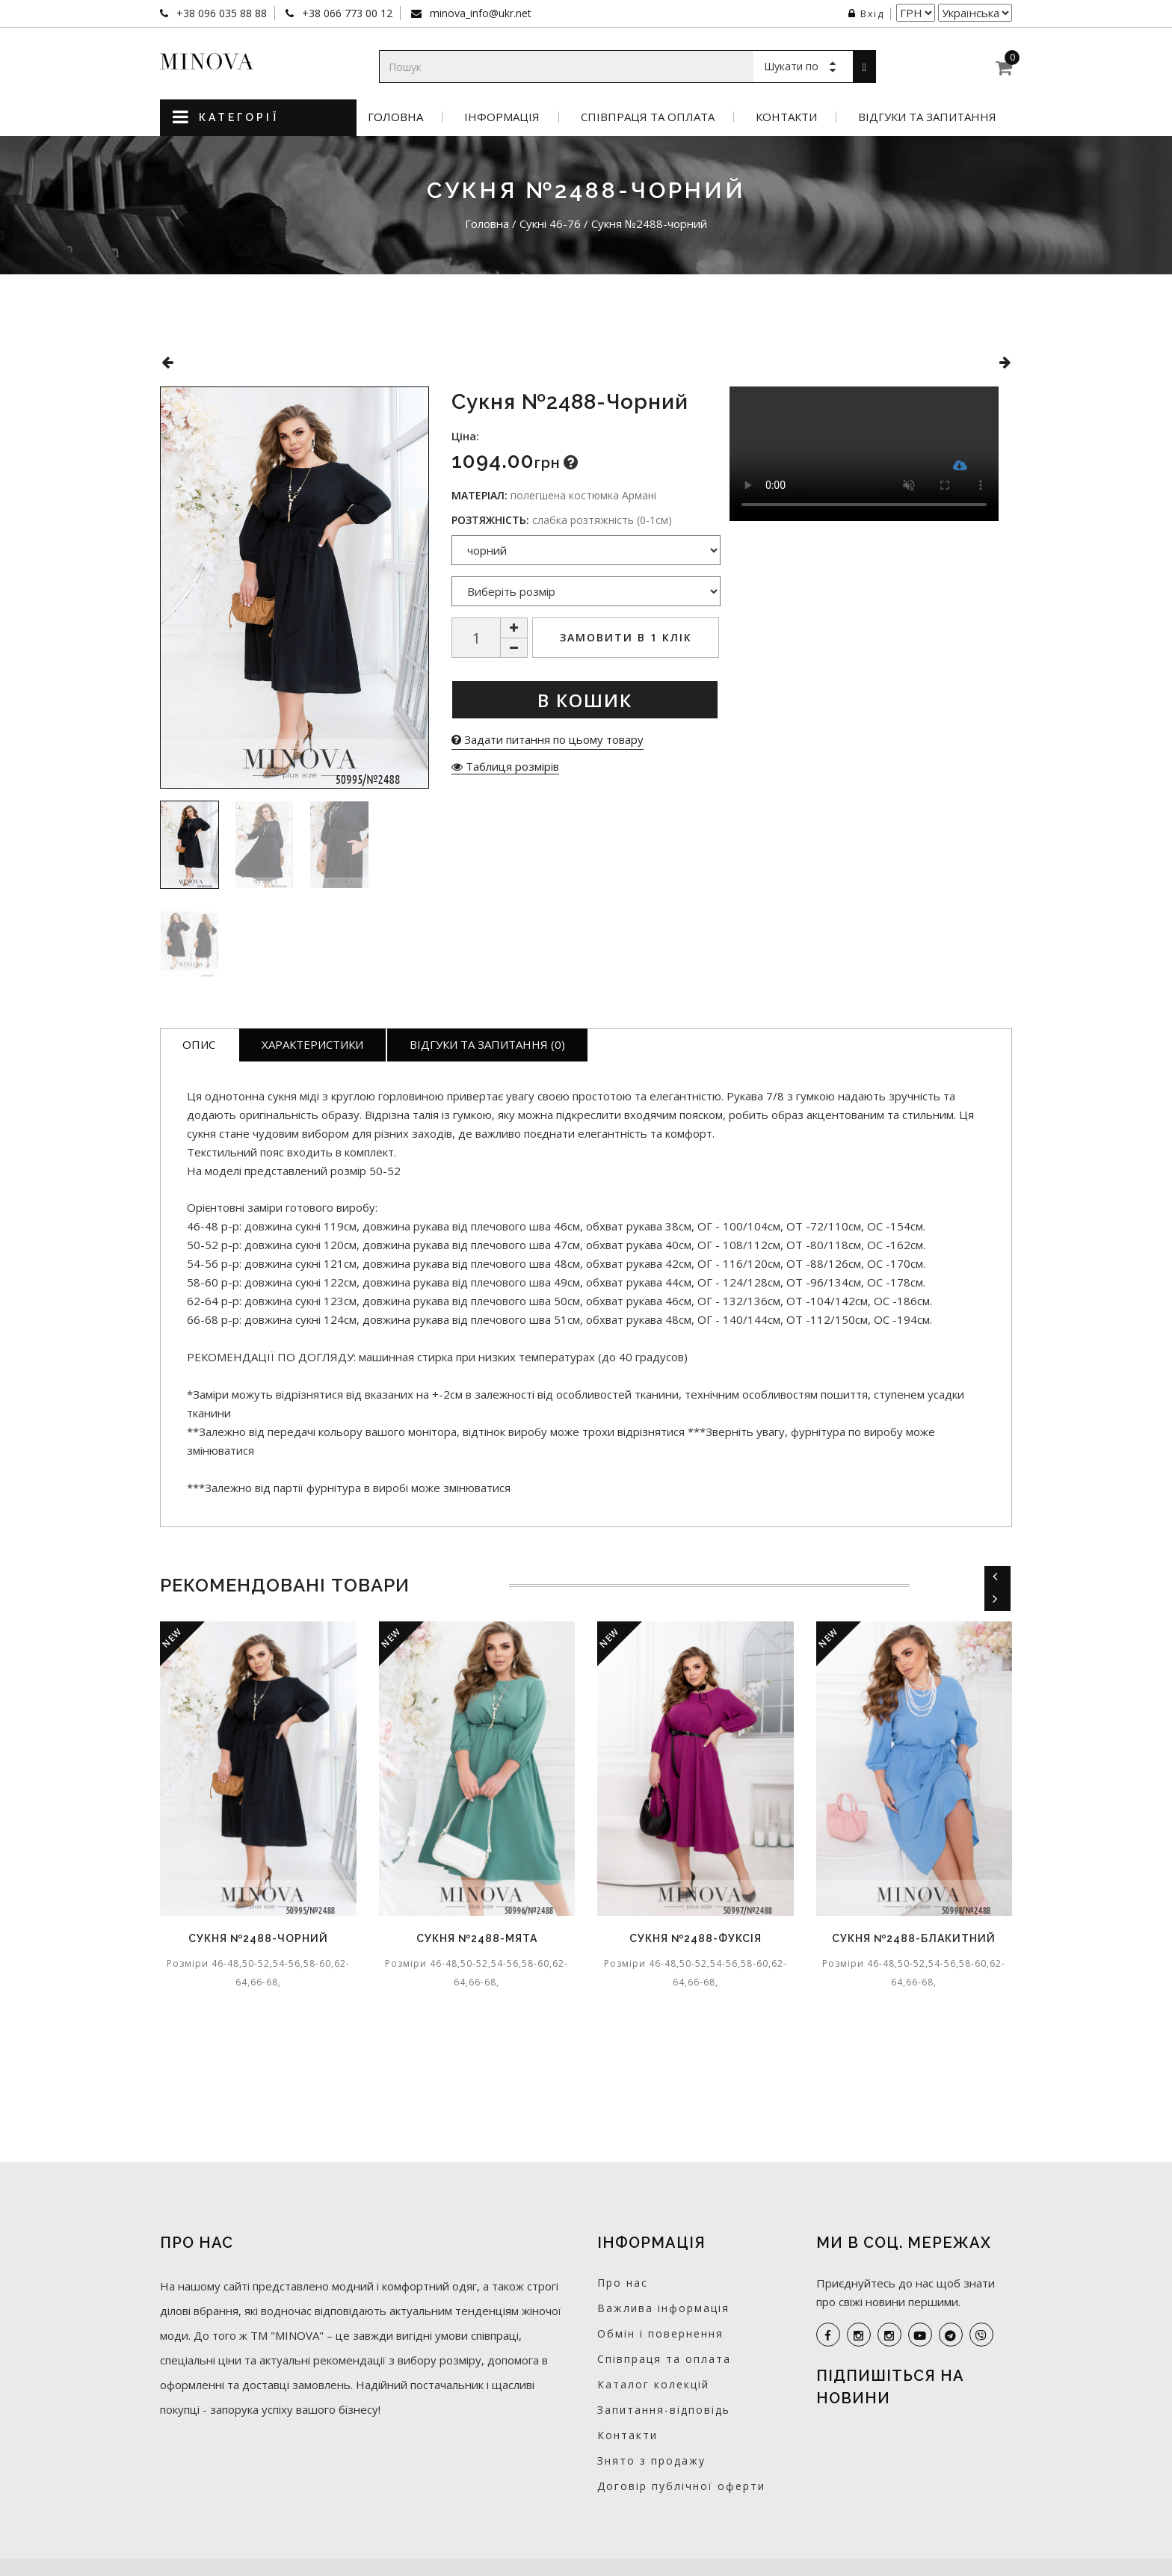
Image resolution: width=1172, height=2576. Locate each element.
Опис (198, 1044)
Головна (395, 117)
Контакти (786, 117)
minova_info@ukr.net (479, 13)
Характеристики (312, 1044)
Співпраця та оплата (648, 117)
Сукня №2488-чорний (258, 1938)
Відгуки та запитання (927, 117)
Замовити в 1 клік (626, 637)
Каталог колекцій (653, 2384)
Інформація (502, 117)
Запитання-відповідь (663, 2410)
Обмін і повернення (660, 2333)
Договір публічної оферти (681, 2486)
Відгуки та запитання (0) (487, 1044)
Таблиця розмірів (505, 766)
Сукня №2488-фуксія (695, 1938)
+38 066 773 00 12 (345, 13)
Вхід (866, 13)
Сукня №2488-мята (476, 1938)
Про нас (622, 2282)
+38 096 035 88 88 (220, 13)
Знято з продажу (651, 2460)
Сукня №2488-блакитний (914, 1938)
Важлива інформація (663, 2308)
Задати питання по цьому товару (547, 739)
